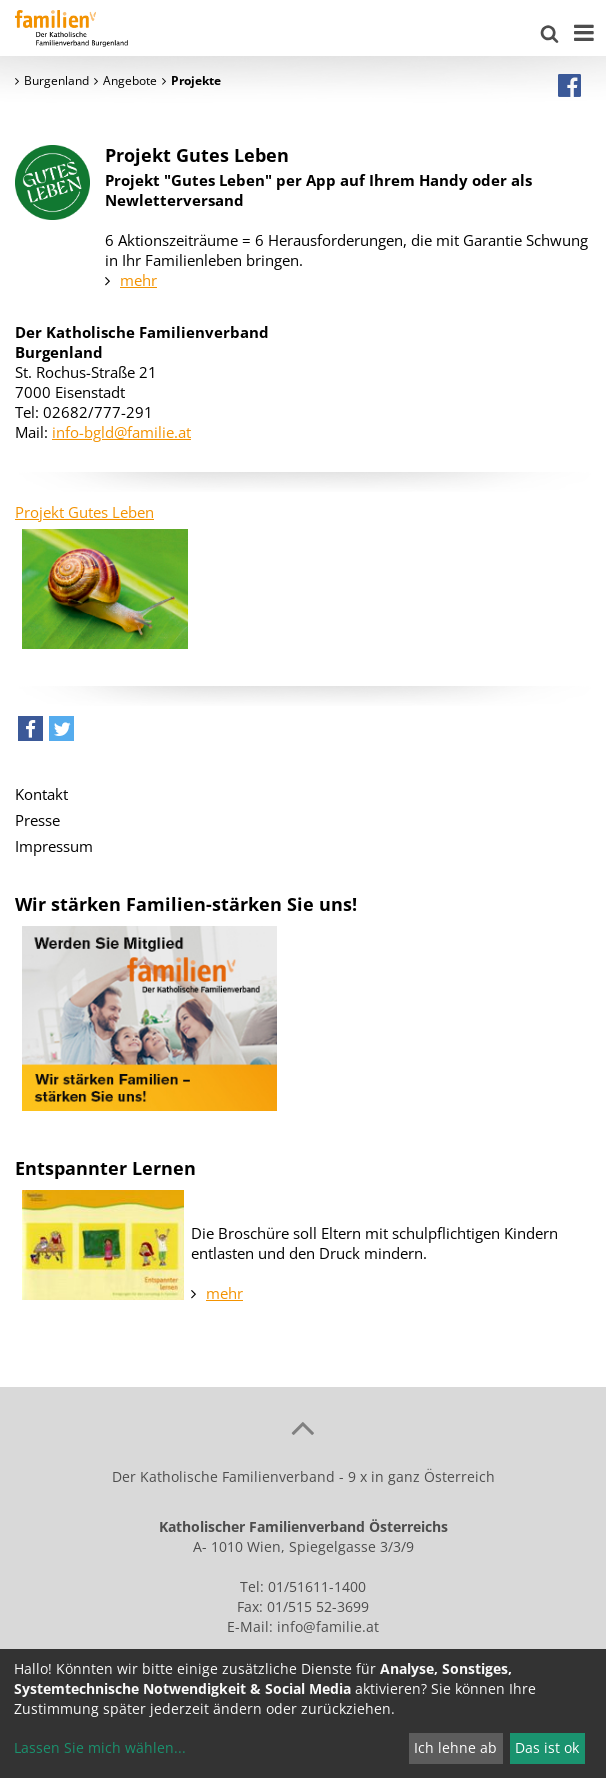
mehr (138, 280)
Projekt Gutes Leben (84, 512)
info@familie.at (328, 1626)
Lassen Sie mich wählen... (100, 1747)
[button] (30, 733)
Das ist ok (547, 1747)
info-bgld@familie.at (121, 432)
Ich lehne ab (455, 1747)
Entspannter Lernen (105, 1168)
